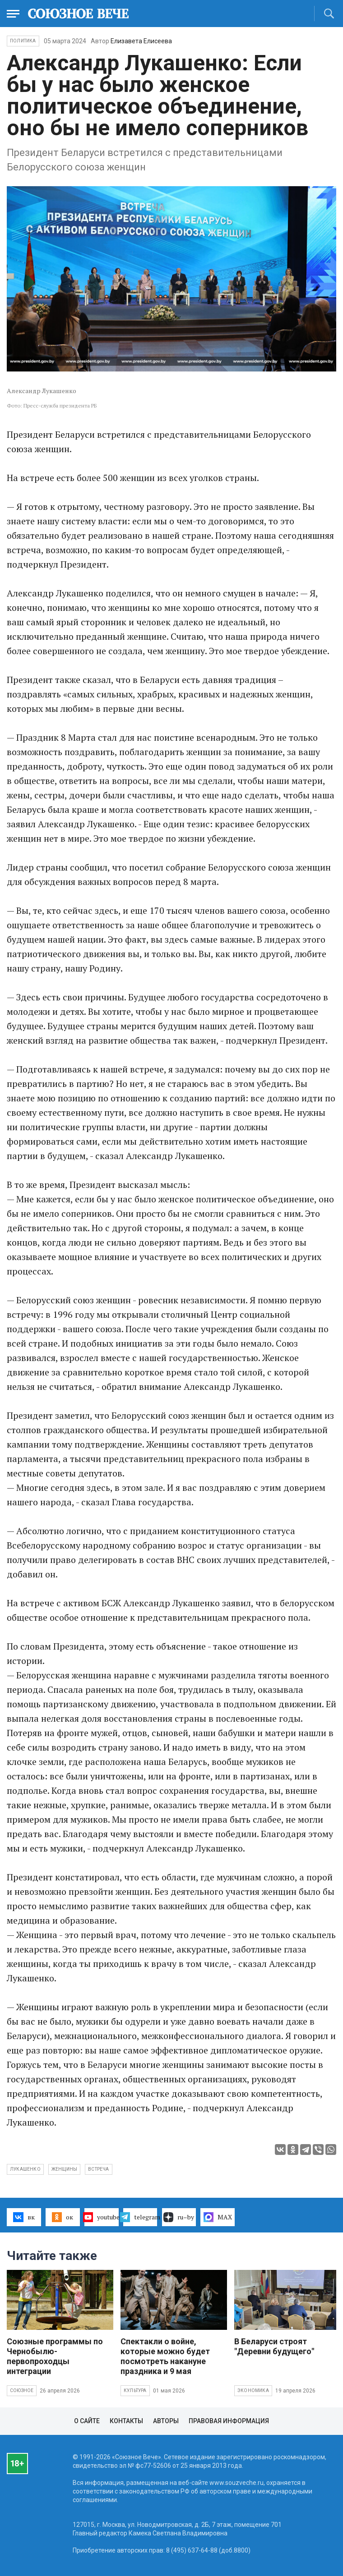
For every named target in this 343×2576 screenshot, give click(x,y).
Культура (135, 2390)
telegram (140, 2217)
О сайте (87, 2421)
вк (23, 2217)
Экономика (253, 2390)
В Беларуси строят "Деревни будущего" (274, 2346)
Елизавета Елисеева (141, 41)
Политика (23, 40)
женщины (64, 2169)
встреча (98, 2169)
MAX (218, 2217)
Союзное (21, 2390)
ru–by (178, 2217)
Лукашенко (25, 2169)
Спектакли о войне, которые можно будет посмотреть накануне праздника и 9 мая (165, 2356)
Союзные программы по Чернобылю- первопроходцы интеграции (55, 2356)
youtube (101, 2217)
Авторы (166, 2421)
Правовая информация (229, 2421)
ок (62, 2217)
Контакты (126, 2421)
